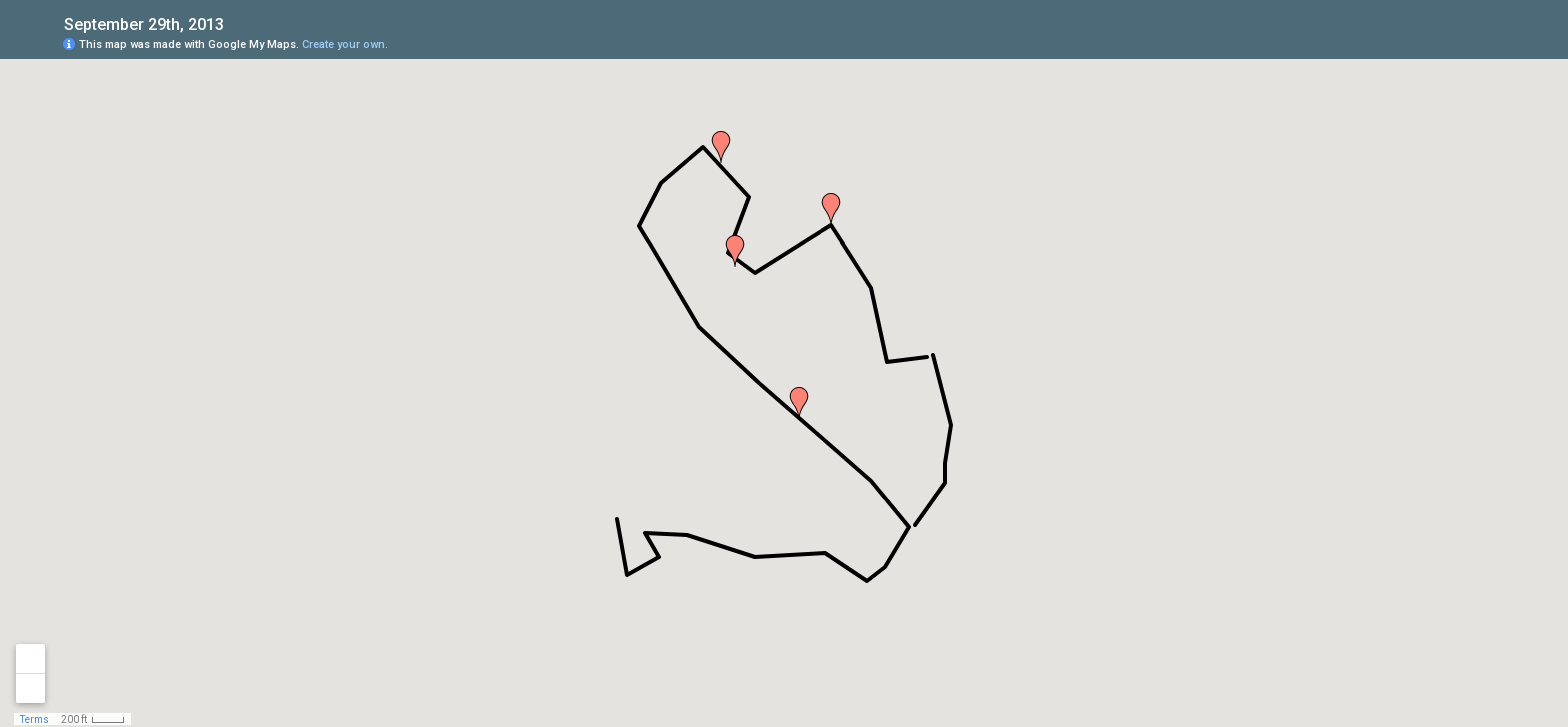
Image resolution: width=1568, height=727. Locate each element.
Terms (34, 719)
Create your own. (345, 44)
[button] (735, 251)
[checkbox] (239, 22)
